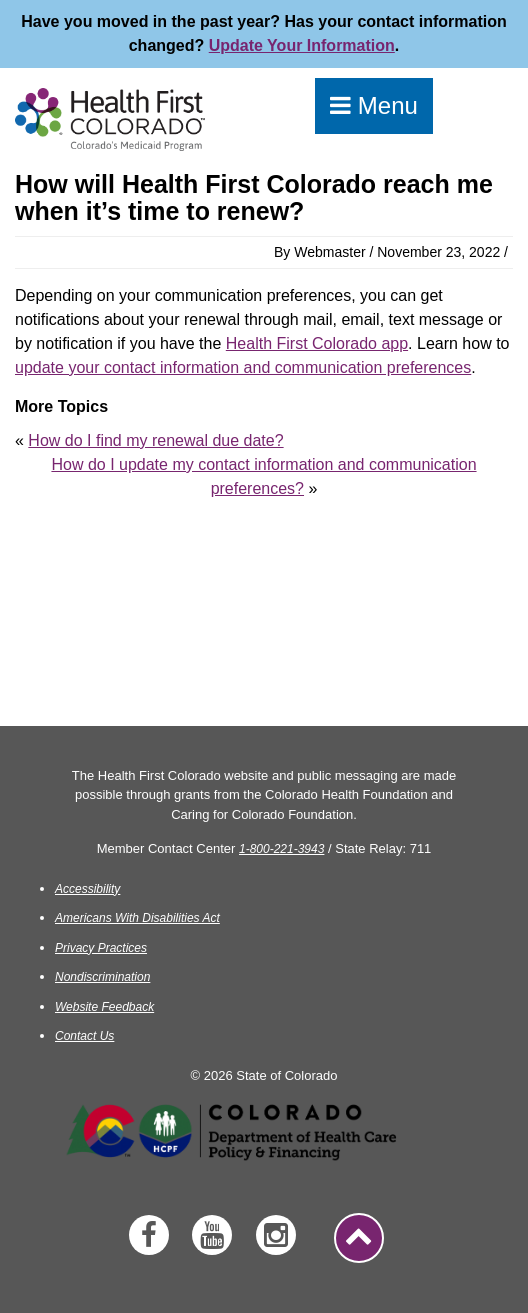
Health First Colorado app (317, 343)
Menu (374, 105)
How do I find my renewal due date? (155, 440)
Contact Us (84, 1036)
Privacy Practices (101, 948)
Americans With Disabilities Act (137, 918)
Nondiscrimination (102, 977)
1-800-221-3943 (281, 849)
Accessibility (87, 889)
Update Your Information (302, 45)
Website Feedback (104, 1007)
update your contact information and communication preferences (243, 367)
